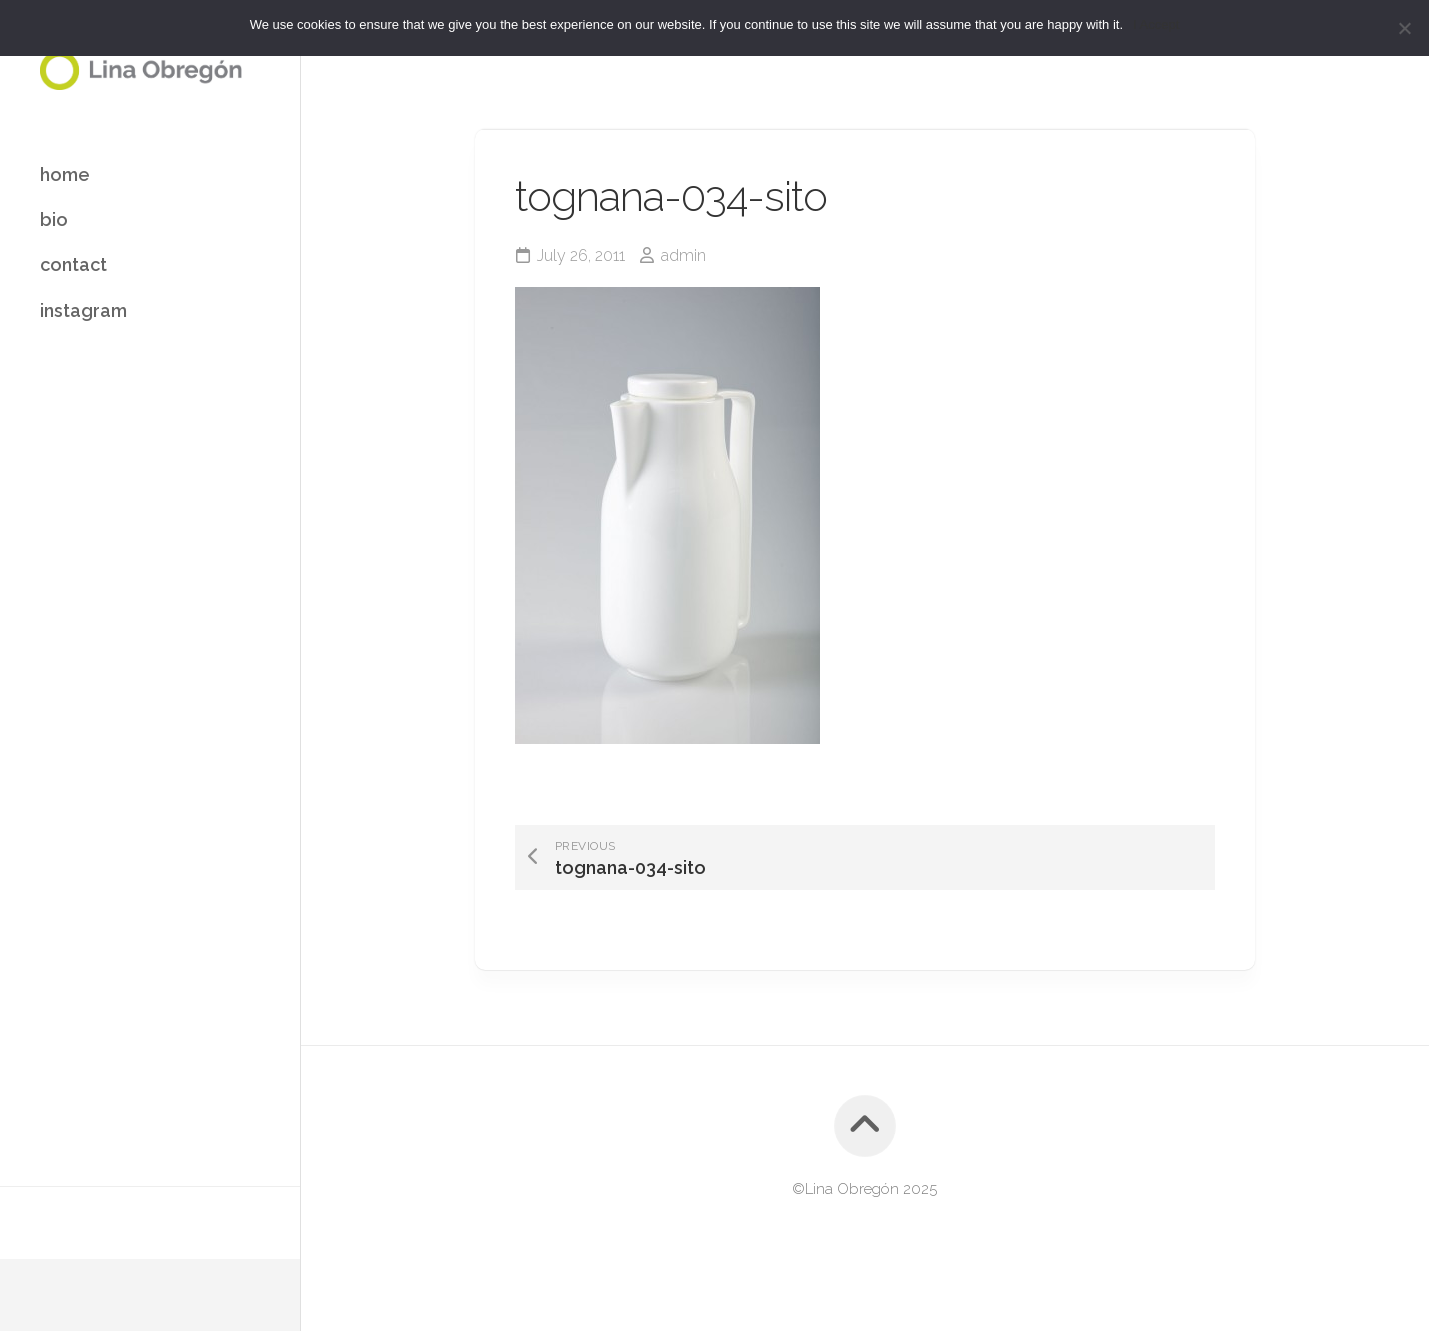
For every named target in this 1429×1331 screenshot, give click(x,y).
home (65, 174)
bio (54, 219)
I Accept (1156, 24)
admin (683, 255)
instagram (83, 310)
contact (73, 264)
